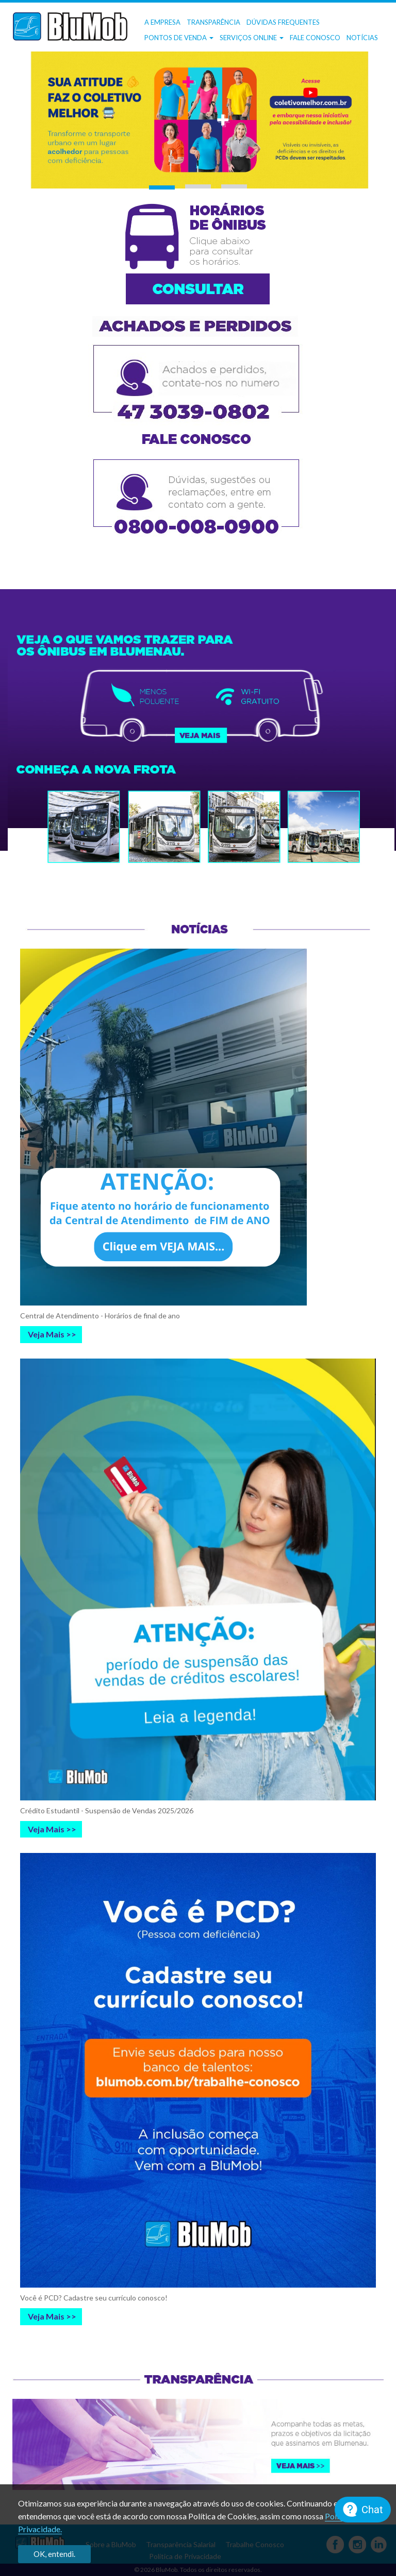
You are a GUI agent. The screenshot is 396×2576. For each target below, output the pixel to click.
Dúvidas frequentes (283, 22)
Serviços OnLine (252, 37)
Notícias (362, 37)
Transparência (213, 22)
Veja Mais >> (52, 1334)
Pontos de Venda (178, 37)
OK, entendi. (54, 2553)
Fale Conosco (315, 37)
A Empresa (162, 22)
